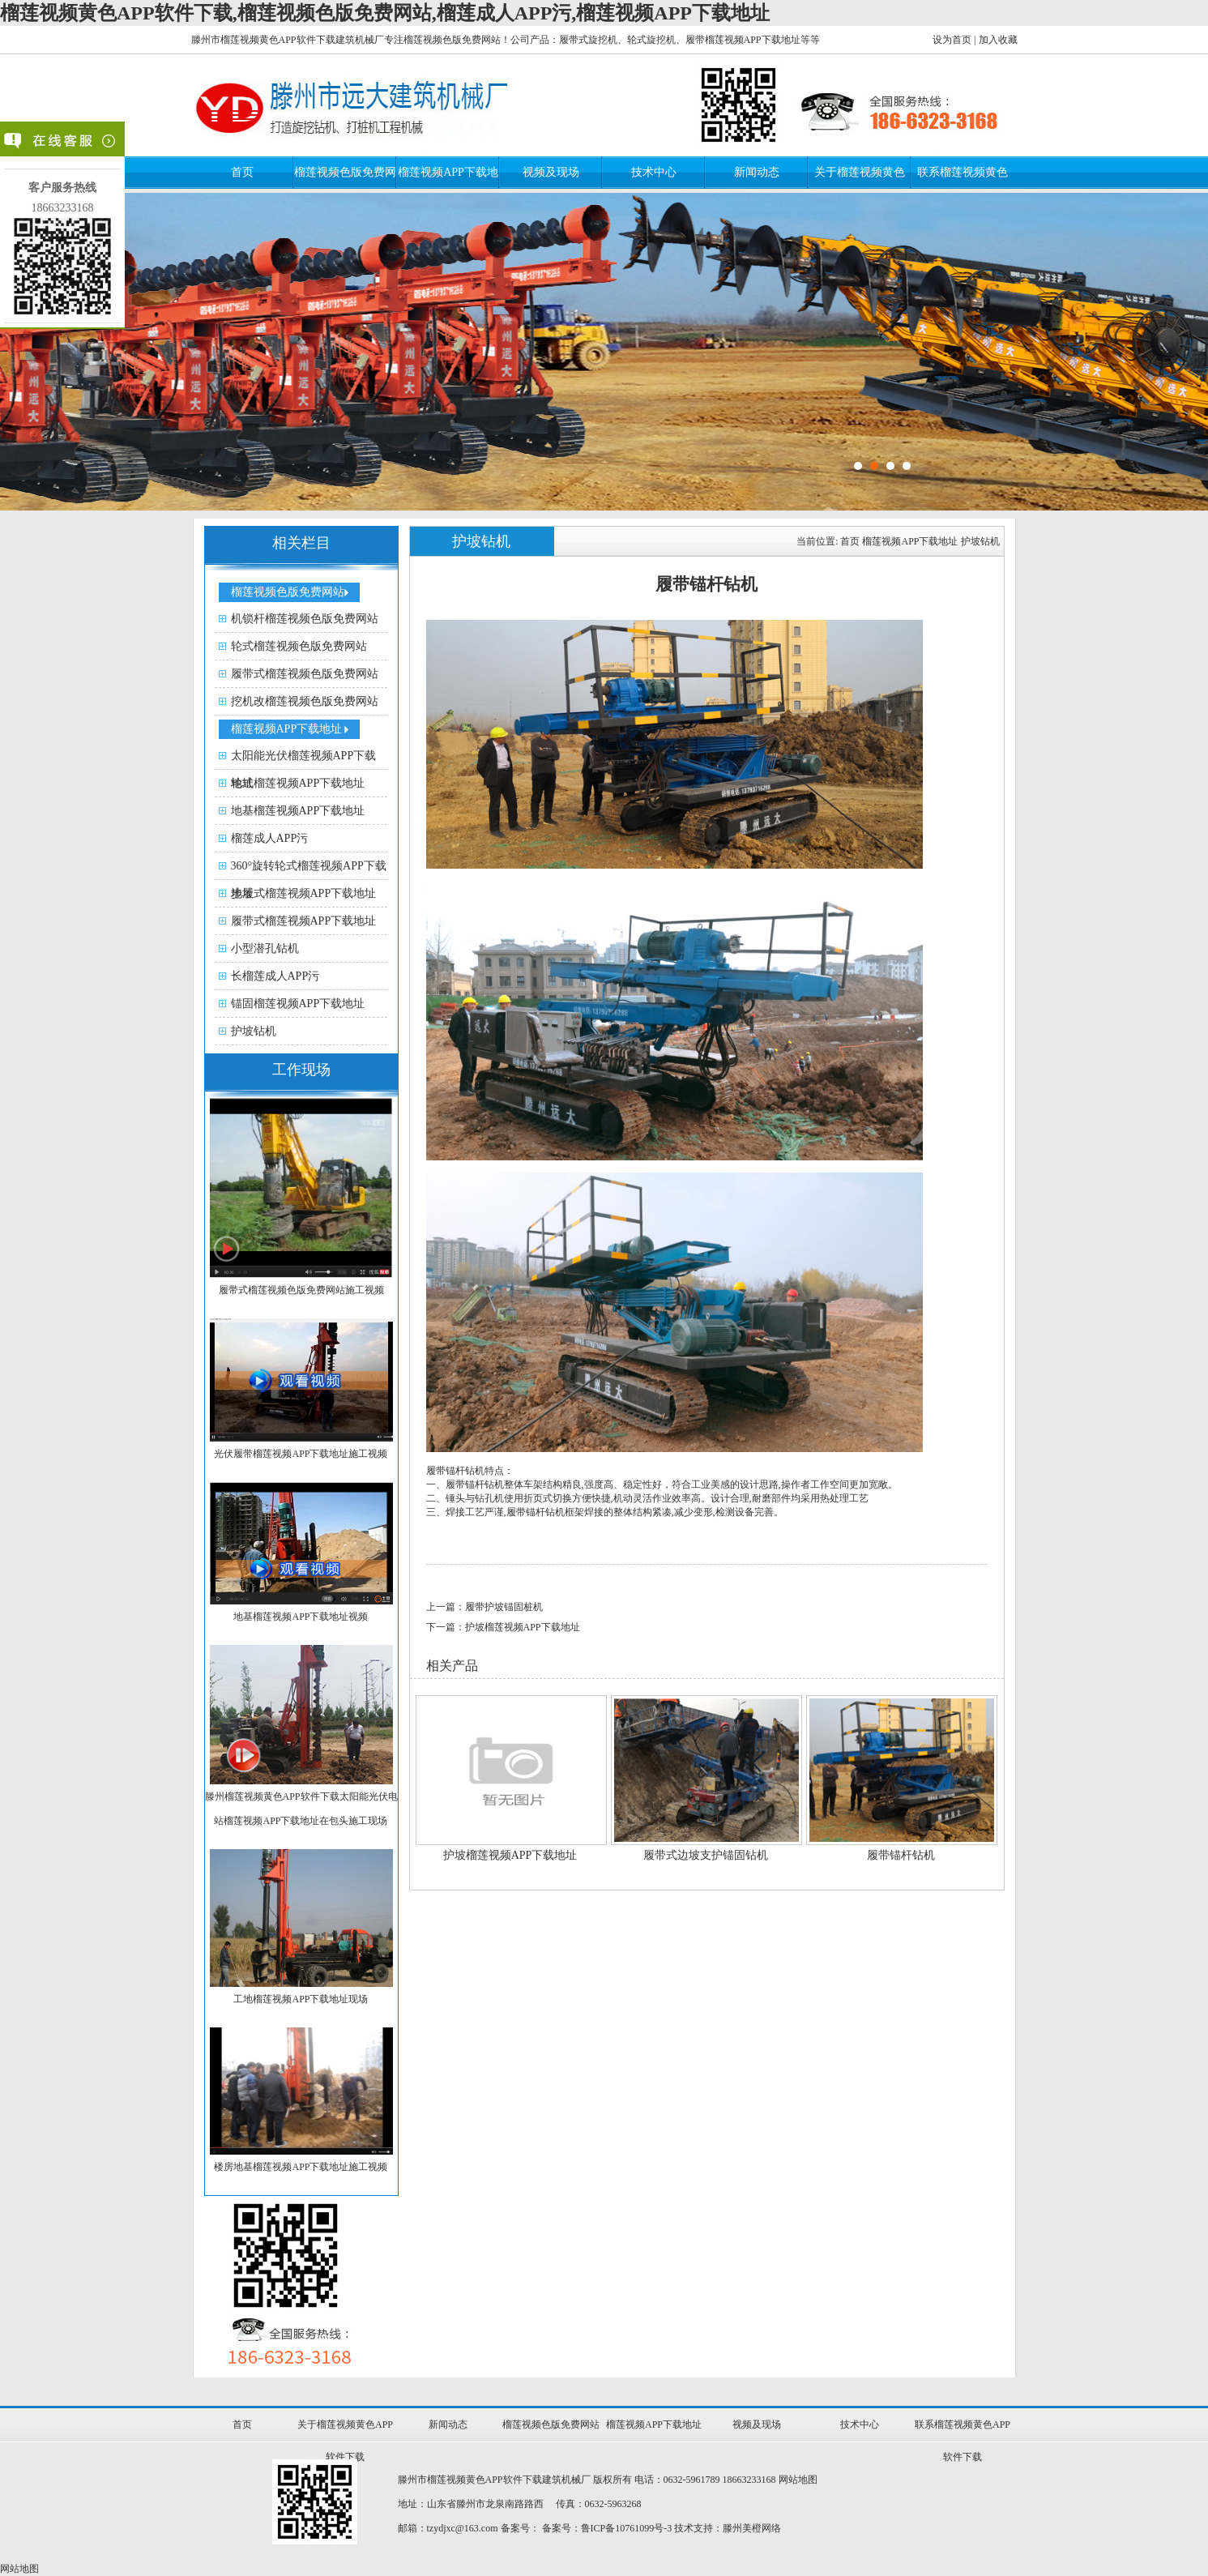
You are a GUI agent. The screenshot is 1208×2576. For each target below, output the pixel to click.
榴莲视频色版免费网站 (287, 592)
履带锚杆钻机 (901, 1855)
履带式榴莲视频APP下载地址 (304, 921)
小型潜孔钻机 (265, 948)
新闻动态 (756, 172)
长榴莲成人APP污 (275, 976)
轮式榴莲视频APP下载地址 (298, 783)
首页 (242, 172)
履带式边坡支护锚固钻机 (705, 1855)
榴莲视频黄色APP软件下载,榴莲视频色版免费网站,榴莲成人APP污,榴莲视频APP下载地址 (385, 12)
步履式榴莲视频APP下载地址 (304, 893)
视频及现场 (551, 172)
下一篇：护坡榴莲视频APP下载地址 (503, 1627)
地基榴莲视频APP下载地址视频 (300, 1616)
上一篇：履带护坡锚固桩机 (484, 1607)
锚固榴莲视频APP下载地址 (298, 1004)
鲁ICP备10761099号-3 (626, 2528)
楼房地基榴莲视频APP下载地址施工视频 (300, 2166)
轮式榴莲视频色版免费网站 (299, 646)
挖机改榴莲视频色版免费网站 (304, 701)
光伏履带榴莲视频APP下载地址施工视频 (300, 1453)
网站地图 (798, 2479)
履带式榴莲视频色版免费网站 (304, 674)
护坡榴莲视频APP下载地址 (510, 1855)
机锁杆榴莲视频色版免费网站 (304, 619)
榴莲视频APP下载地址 (287, 729)
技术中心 (654, 172)
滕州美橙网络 (752, 2528)
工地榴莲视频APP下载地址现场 (300, 1999)
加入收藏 (998, 39)
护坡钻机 (253, 1031)
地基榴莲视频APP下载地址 (298, 811)
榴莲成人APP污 (270, 838)
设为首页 (952, 39)
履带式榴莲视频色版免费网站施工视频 (301, 1290)
